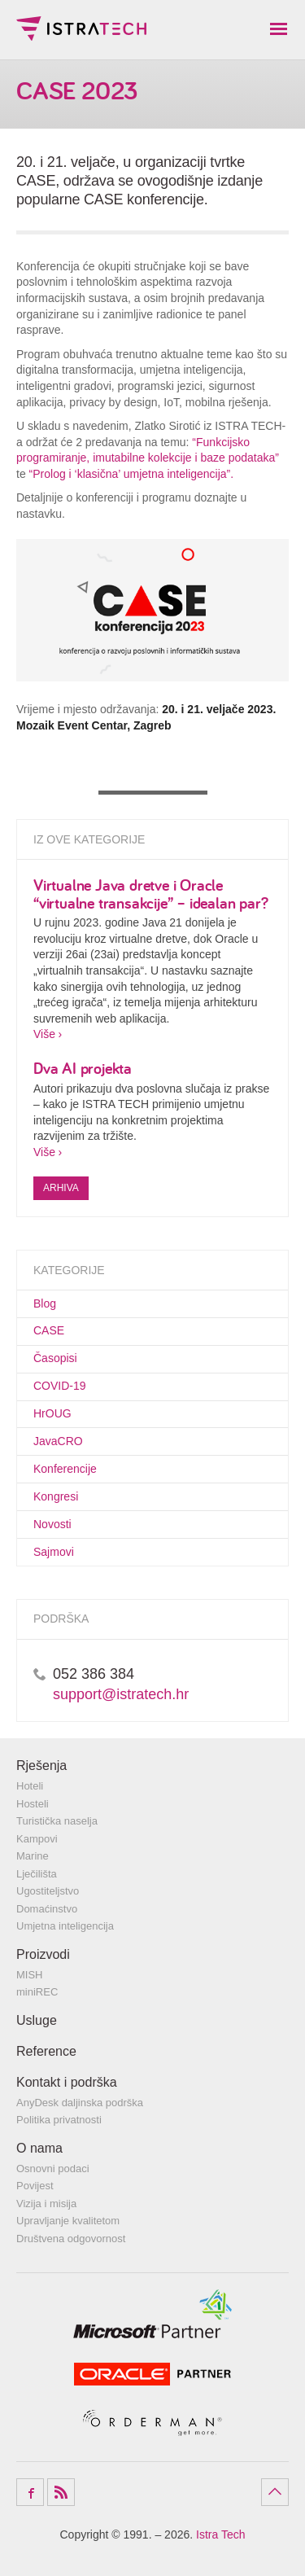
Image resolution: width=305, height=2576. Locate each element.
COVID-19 (59, 1385)
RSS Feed (61, 2492)
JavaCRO (58, 1441)
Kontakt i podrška (66, 2082)
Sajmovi (53, 1551)
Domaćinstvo (46, 1909)
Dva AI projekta (82, 1068)
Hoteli (29, 1786)
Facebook (30, 2492)
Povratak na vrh (275, 2492)
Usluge (36, 2020)
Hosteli (32, 1804)
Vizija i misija (46, 2203)
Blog (44, 1303)
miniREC (37, 1992)
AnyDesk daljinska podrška (79, 2102)
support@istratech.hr (121, 1694)
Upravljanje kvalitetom (68, 2221)
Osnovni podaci (52, 2168)
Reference (46, 2051)
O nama (39, 2148)
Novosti (52, 1524)
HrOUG (52, 1413)
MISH (29, 1975)
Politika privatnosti (59, 2120)
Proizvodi (43, 1954)
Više (44, 1033)
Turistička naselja (57, 1821)
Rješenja (41, 1765)
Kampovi (37, 1839)
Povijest (35, 2186)
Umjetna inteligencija (65, 1926)
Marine (32, 1856)
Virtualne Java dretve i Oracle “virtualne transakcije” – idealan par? (150, 893)
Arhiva (61, 1188)
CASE (48, 1330)
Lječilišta (36, 1874)
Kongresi (55, 1496)
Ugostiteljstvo (47, 1891)
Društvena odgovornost (70, 2238)
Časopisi (55, 1358)
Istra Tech (81, 28)
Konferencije (65, 1468)
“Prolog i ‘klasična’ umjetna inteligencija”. (131, 473)
